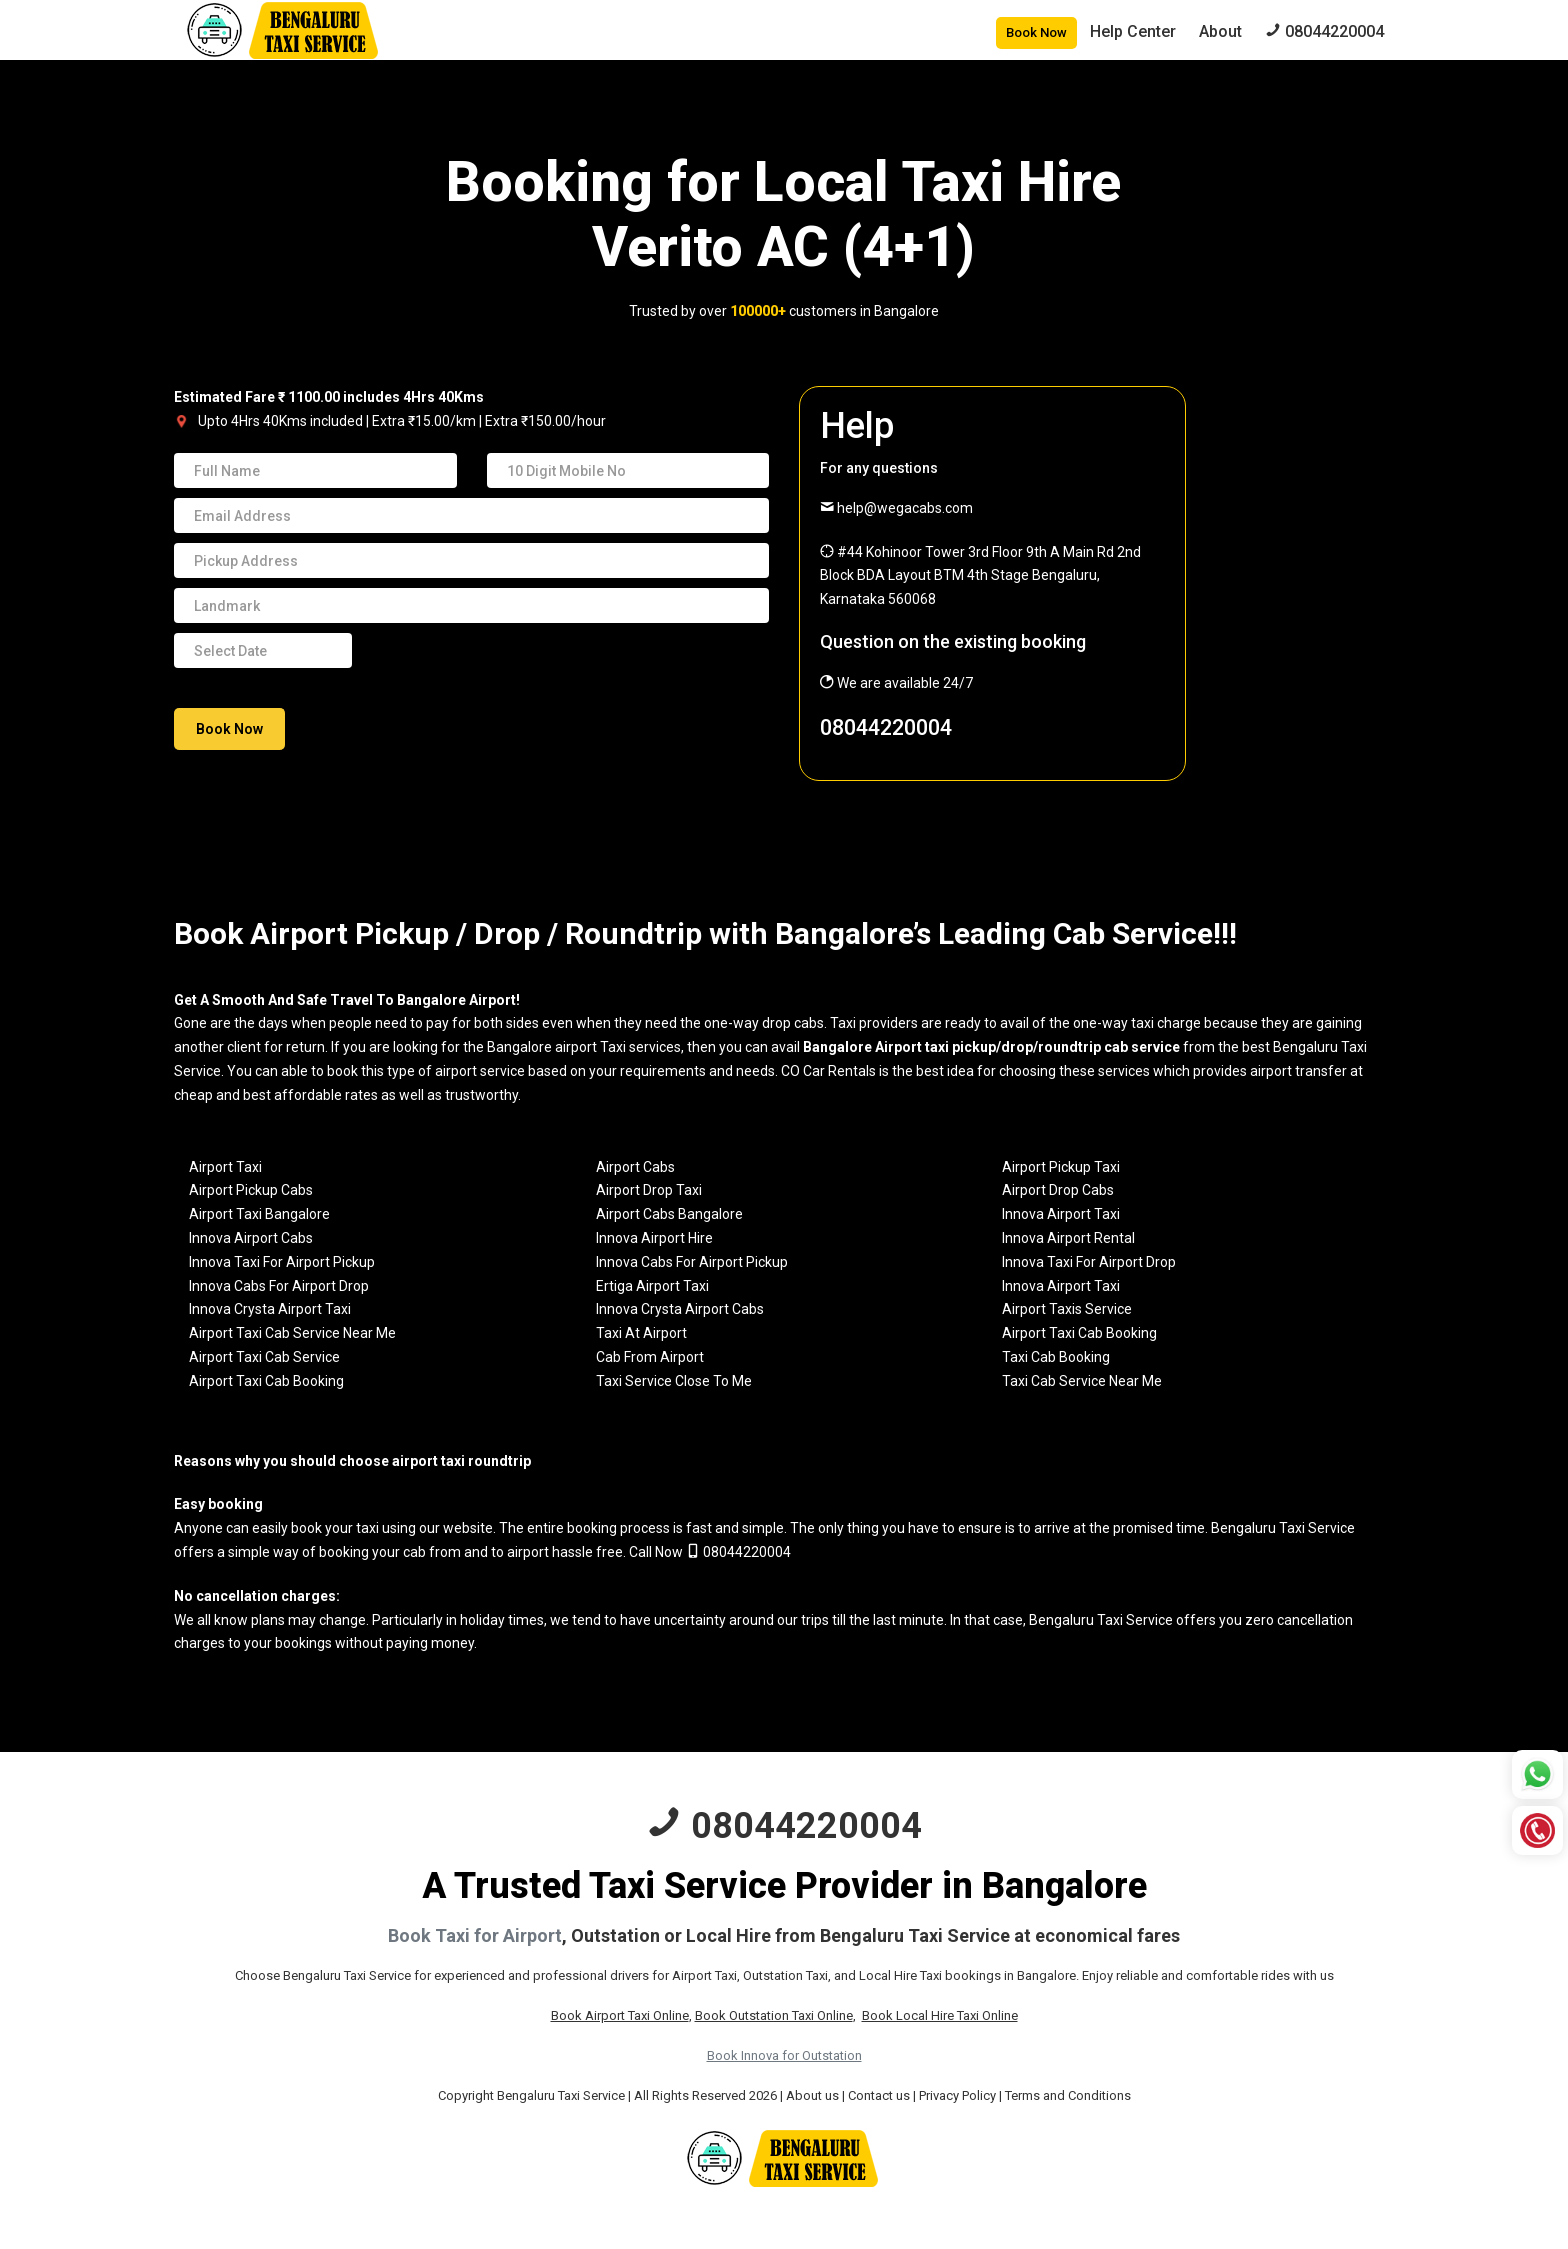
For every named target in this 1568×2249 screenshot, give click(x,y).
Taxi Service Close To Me (674, 1381)
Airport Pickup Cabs (251, 1190)
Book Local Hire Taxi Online (940, 2015)
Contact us (879, 2095)
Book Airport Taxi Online (620, 2015)
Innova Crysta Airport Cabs (680, 1309)
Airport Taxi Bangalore (259, 1214)
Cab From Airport (650, 1357)
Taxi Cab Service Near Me (1082, 1381)
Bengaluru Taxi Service (1283, 1528)
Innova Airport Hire (654, 1238)
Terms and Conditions (1068, 2095)
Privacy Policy (957, 2095)
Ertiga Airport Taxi (652, 1286)
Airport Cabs (635, 1167)
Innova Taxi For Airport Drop (1089, 1262)
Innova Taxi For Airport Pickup (282, 1262)
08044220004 (886, 727)
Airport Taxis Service (1067, 1309)
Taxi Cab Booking (1056, 1357)
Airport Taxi (225, 1167)
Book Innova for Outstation (784, 2055)
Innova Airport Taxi (1061, 1214)
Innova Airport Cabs (251, 1238)
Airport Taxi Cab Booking (1079, 1333)
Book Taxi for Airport (475, 1935)
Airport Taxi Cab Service (264, 1357)
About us (812, 2095)
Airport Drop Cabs (1058, 1190)
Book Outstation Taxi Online (774, 2015)
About (1220, 31)
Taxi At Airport (641, 1333)
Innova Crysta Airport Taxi (270, 1309)
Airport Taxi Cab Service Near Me (292, 1333)
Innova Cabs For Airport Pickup (692, 1262)
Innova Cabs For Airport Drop (279, 1286)
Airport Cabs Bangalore (669, 1214)
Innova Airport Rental (1068, 1238)
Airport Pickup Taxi (1061, 1167)
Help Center (1133, 31)
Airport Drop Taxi (649, 1190)
